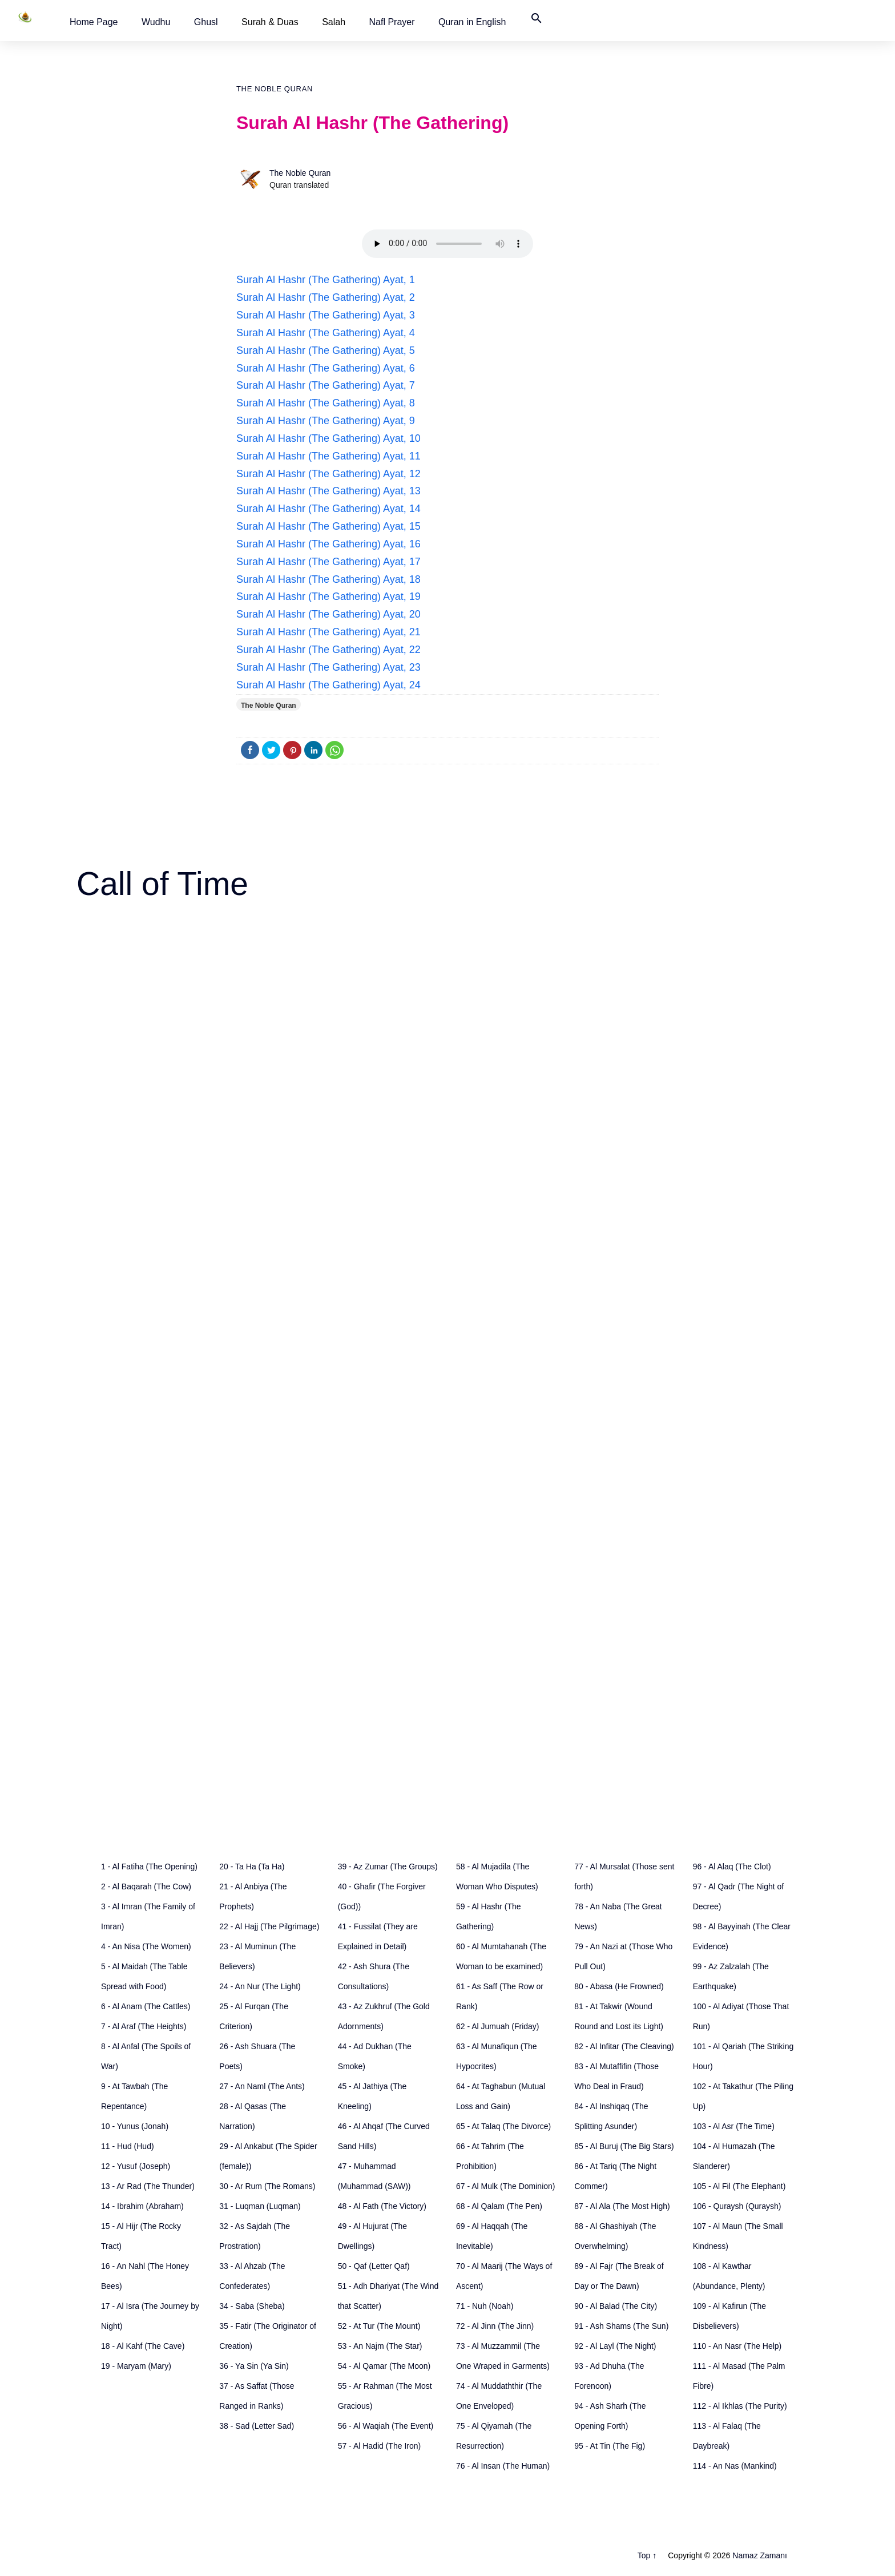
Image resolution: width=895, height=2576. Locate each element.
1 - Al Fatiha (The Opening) (149, 1866)
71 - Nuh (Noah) (484, 2306)
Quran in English (472, 22)
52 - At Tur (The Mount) (379, 2326)
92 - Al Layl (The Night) (615, 2346)
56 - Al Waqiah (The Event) (386, 2425)
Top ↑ (647, 2555)
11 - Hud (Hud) (127, 2146)
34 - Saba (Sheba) (251, 2306)
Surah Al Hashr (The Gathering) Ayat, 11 (328, 456)
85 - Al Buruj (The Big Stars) (624, 2146)
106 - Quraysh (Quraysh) (737, 2206)
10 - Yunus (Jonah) (134, 2126)
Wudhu (156, 22)
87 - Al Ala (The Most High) (622, 2206)
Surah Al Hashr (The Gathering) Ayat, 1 (325, 279)
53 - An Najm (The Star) (380, 2346)
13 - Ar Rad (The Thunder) (148, 2186)
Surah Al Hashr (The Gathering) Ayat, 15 (328, 526)
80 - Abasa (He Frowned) (618, 1986)
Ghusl (206, 22)
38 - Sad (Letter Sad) (256, 2425)
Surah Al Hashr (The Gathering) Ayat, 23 (328, 667)
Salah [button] (333, 22)
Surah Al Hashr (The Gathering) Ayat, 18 (328, 579)
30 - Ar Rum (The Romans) (267, 2186)
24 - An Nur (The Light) (259, 1986)
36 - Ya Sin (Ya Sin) (253, 2366)
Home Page (94, 22)
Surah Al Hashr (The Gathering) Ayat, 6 (325, 368)
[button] (94, 22)
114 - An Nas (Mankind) (735, 2465)
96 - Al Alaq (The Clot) (732, 1866)
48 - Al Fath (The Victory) (382, 2206)
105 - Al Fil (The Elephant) (739, 2186)
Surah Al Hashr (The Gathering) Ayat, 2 (325, 297)
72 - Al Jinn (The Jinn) (495, 2326)
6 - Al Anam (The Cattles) (145, 2006)
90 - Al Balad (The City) (615, 2306)
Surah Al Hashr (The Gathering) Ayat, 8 (325, 403)
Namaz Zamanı (759, 2555)
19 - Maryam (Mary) (136, 2366)
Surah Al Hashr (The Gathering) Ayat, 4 (325, 332)
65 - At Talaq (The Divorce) (503, 2126)
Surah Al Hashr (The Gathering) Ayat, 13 (328, 491)
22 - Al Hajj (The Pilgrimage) (269, 1926)
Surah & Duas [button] (270, 22)
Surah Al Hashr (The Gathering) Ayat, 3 (325, 315)
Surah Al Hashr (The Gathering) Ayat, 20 (328, 614)
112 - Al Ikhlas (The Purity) (740, 2405)
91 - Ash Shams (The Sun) (621, 2326)
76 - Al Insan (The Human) (503, 2465)
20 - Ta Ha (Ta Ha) (251, 1866)
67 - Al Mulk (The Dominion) (505, 2186)
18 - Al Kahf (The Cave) (142, 2346)
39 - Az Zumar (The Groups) (388, 1866)
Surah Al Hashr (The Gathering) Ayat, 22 (328, 649)
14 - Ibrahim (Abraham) (142, 2206)
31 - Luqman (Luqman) (259, 2206)
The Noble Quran (274, 88)
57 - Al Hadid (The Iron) (379, 2445)
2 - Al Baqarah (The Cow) (146, 1886)
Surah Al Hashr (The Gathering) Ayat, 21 (328, 632)
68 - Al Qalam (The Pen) (499, 2206)
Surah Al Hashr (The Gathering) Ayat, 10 (328, 438)
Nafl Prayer (392, 22)
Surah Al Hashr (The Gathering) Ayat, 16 (328, 544)
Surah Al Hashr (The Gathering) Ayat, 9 (325, 420)
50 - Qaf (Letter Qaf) (374, 2266)
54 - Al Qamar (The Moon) (384, 2366)
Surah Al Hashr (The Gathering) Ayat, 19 (328, 596)
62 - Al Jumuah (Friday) (497, 2026)
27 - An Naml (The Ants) (261, 2086)
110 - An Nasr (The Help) (737, 2346)
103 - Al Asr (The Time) (734, 2126)
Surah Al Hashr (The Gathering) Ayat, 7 (325, 385)
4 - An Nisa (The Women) (146, 1946)
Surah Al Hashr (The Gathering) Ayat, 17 (328, 561)
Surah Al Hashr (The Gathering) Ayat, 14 (328, 508)
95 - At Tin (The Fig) (609, 2445)
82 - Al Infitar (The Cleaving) (624, 2046)
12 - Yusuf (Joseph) (135, 2166)
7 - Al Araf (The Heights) (143, 2026)
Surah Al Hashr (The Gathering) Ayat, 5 (325, 350)
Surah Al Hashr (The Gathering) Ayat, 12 (328, 473)
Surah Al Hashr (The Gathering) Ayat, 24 (328, 685)
